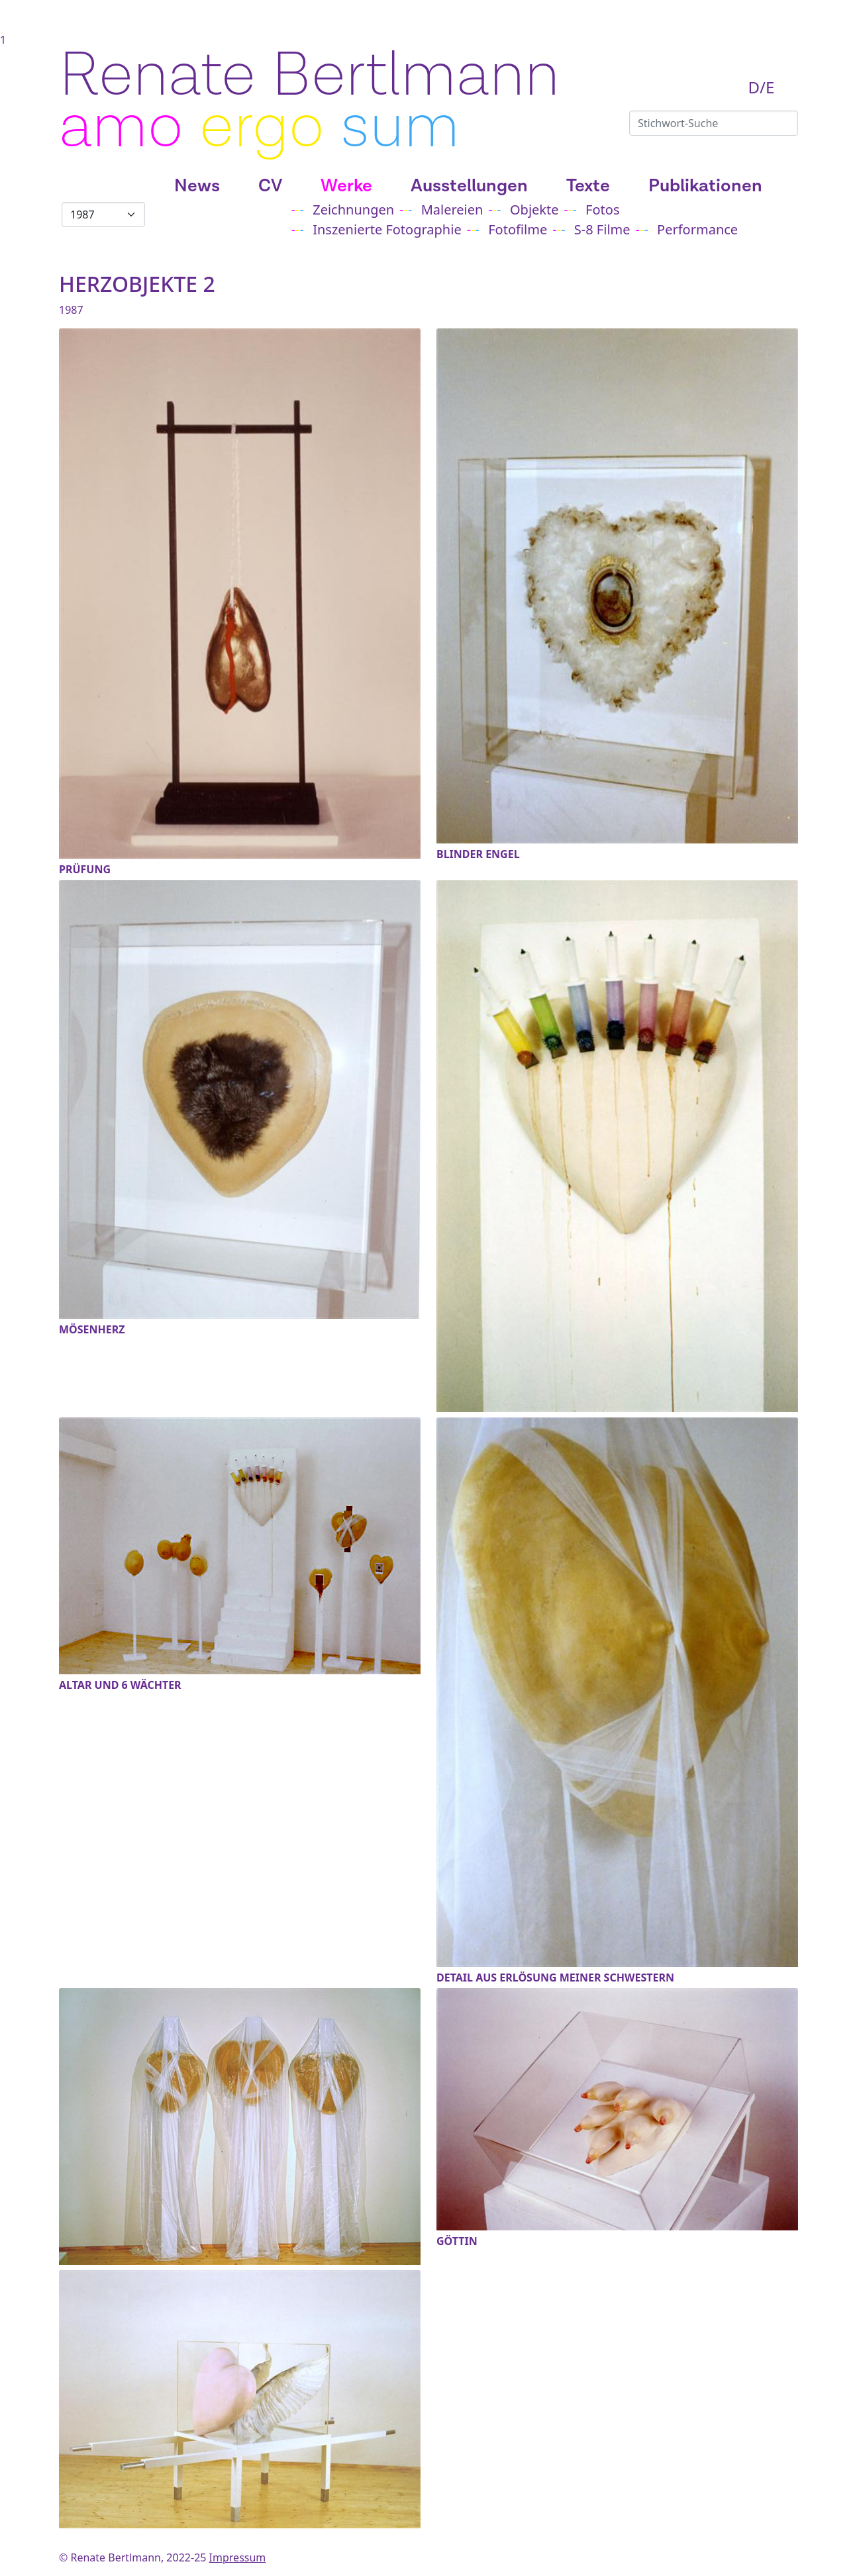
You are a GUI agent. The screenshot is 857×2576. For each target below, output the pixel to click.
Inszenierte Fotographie (387, 229)
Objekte (534, 209)
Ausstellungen (469, 186)
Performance (697, 229)
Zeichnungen (353, 209)
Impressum (237, 2557)
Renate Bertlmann (309, 75)
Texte (588, 186)
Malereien (452, 209)
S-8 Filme (602, 229)
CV (270, 186)
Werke (346, 186)
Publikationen (705, 186)
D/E (761, 87)
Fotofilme (517, 229)
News (197, 186)
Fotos (602, 209)
